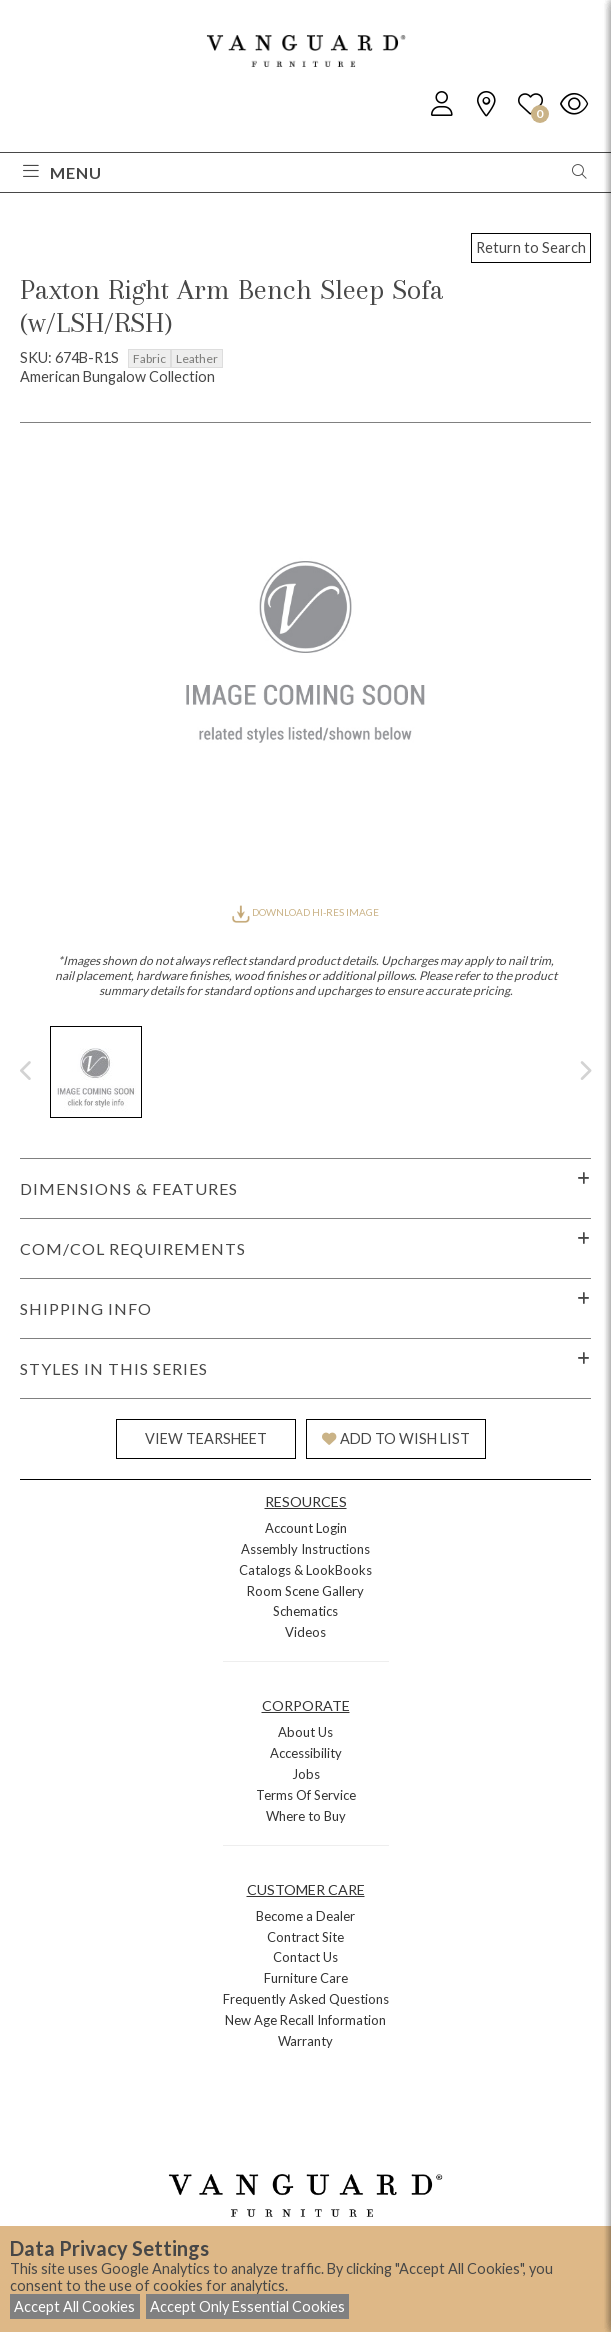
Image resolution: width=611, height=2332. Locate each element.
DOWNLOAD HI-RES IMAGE (305, 912)
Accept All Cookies (74, 2306)
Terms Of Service (306, 1795)
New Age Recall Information (305, 2020)
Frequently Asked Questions (306, 1999)
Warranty (305, 2041)
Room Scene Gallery (305, 1591)
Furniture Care (306, 1978)
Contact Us (305, 1957)
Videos (305, 1632)
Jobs (306, 1774)
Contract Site (305, 1937)
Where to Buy (306, 1816)
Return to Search (531, 247)
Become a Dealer (305, 1916)
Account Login (306, 1528)
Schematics (305, 1611)
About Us (305, 1732)
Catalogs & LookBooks (305, 1570)
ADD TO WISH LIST (396, 1438)
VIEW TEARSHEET (206, 1438)
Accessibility (306, 1753)
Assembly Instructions (305, 1549)
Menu (62, 172)
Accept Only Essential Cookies (247, 2306)
